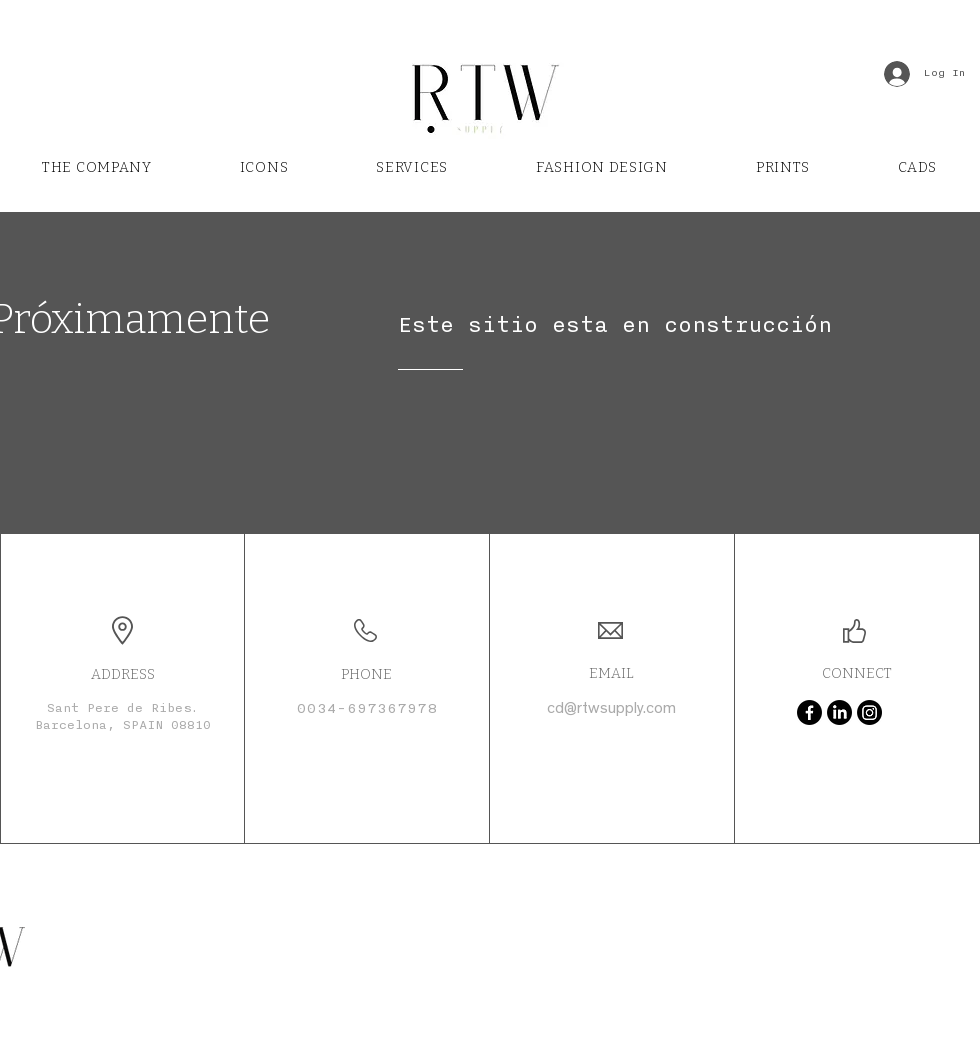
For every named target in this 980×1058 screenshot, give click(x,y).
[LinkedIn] (839, 712)
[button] (412, 168)
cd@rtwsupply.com (611, 710)
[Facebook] (809, 712)
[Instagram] (869, 712)
